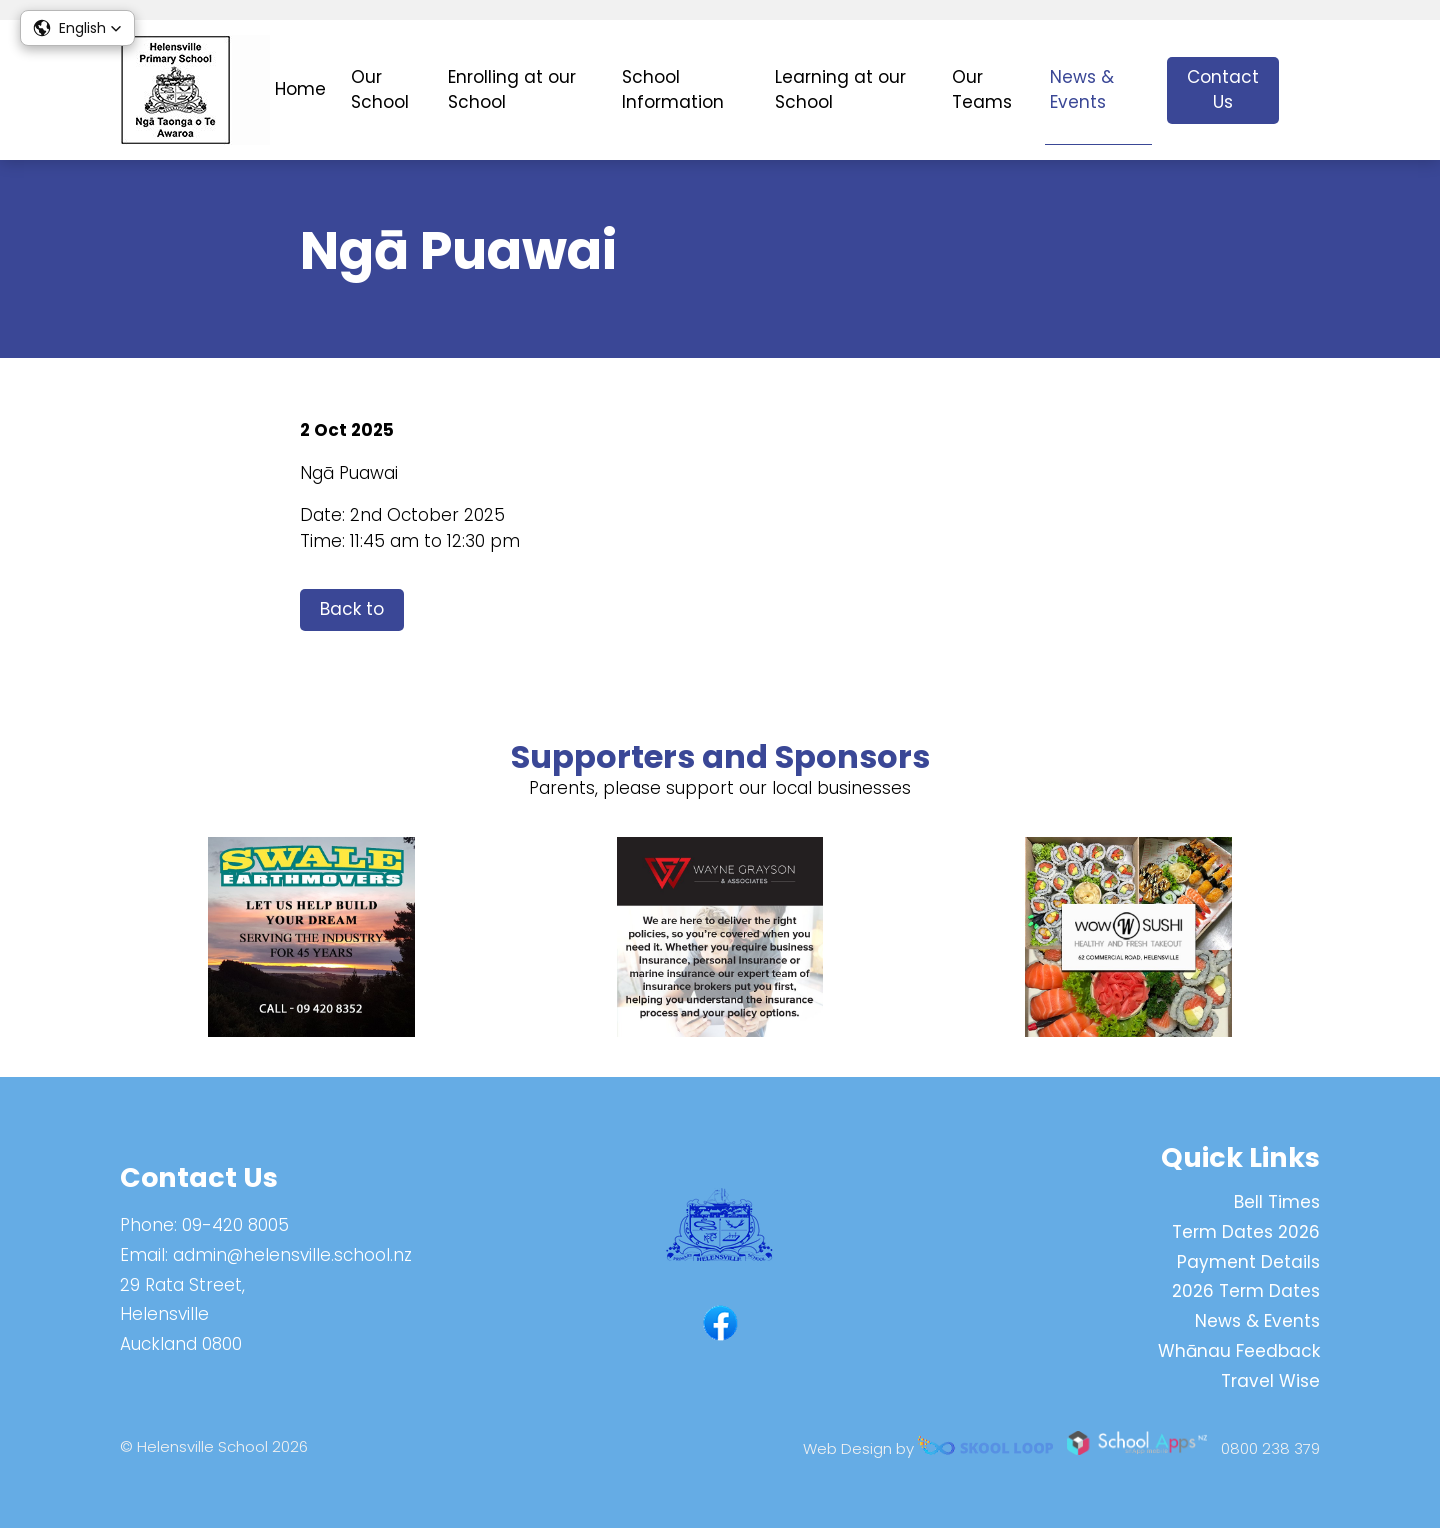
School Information (673, 90)
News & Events (1082, 90)
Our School (380, 90)
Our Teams (982, 90)
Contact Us (1223, 90)
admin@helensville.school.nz (292, 1255)
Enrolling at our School (512, 90)
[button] (77, 28)
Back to (352, 609)
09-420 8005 (235, 1225)
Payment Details (1248, 1262)
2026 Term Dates (1246, 1291)
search (1309, 90)
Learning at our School (840, 90)
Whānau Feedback (1239, 1351)
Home (300, 89)
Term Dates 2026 (1246, 1232)
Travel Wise (1270, 1381)
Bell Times (1277, 1202)
